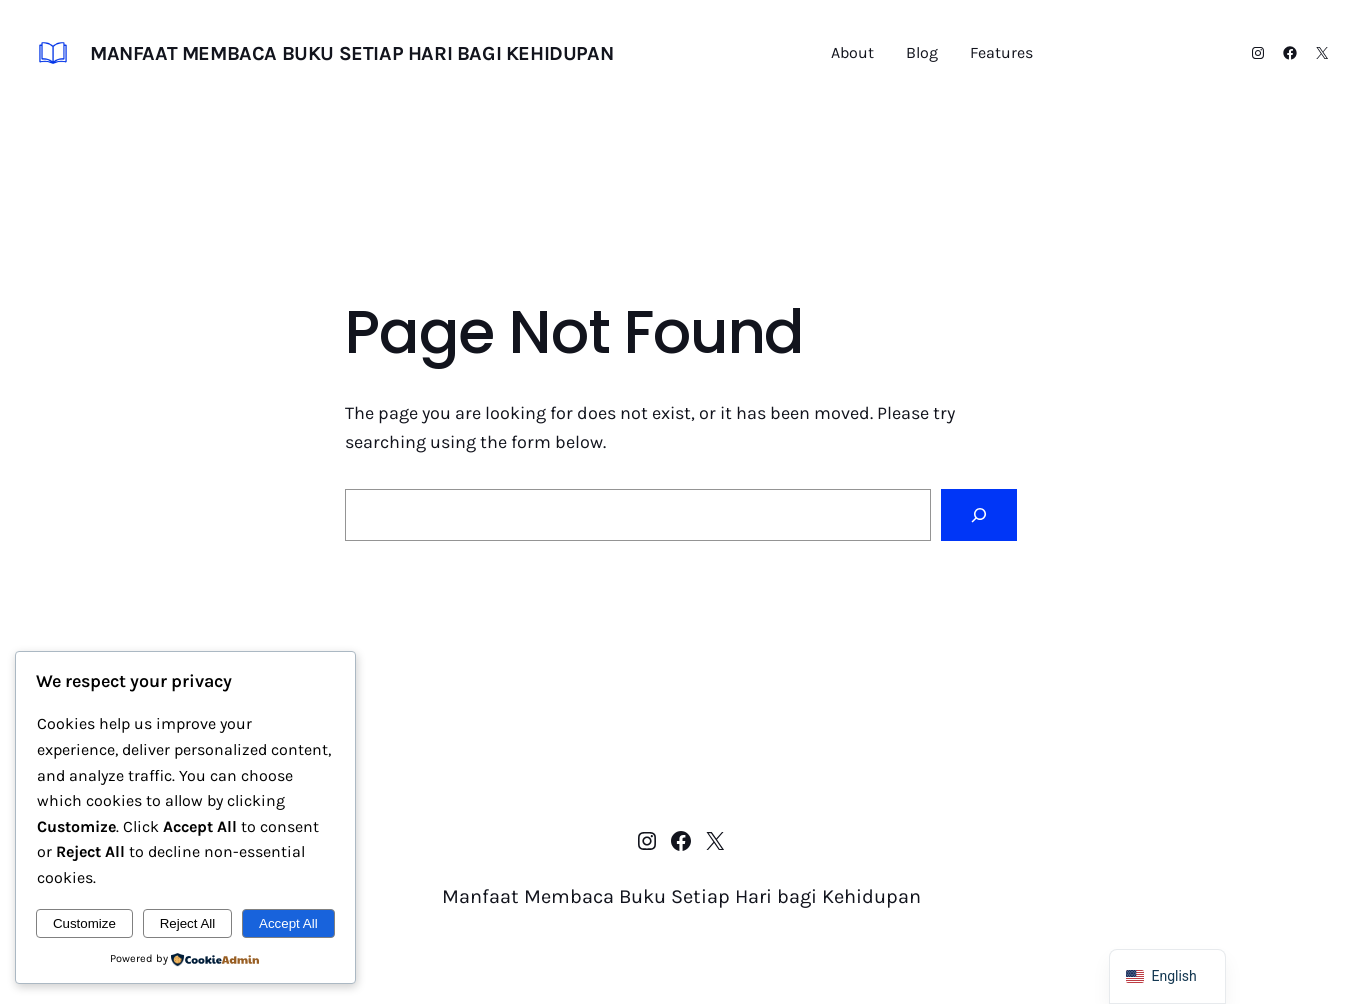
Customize (84, 923)
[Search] (979, 515)
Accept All (288, 923)
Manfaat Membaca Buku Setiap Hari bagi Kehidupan (351, 53)
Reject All (188, 923)
